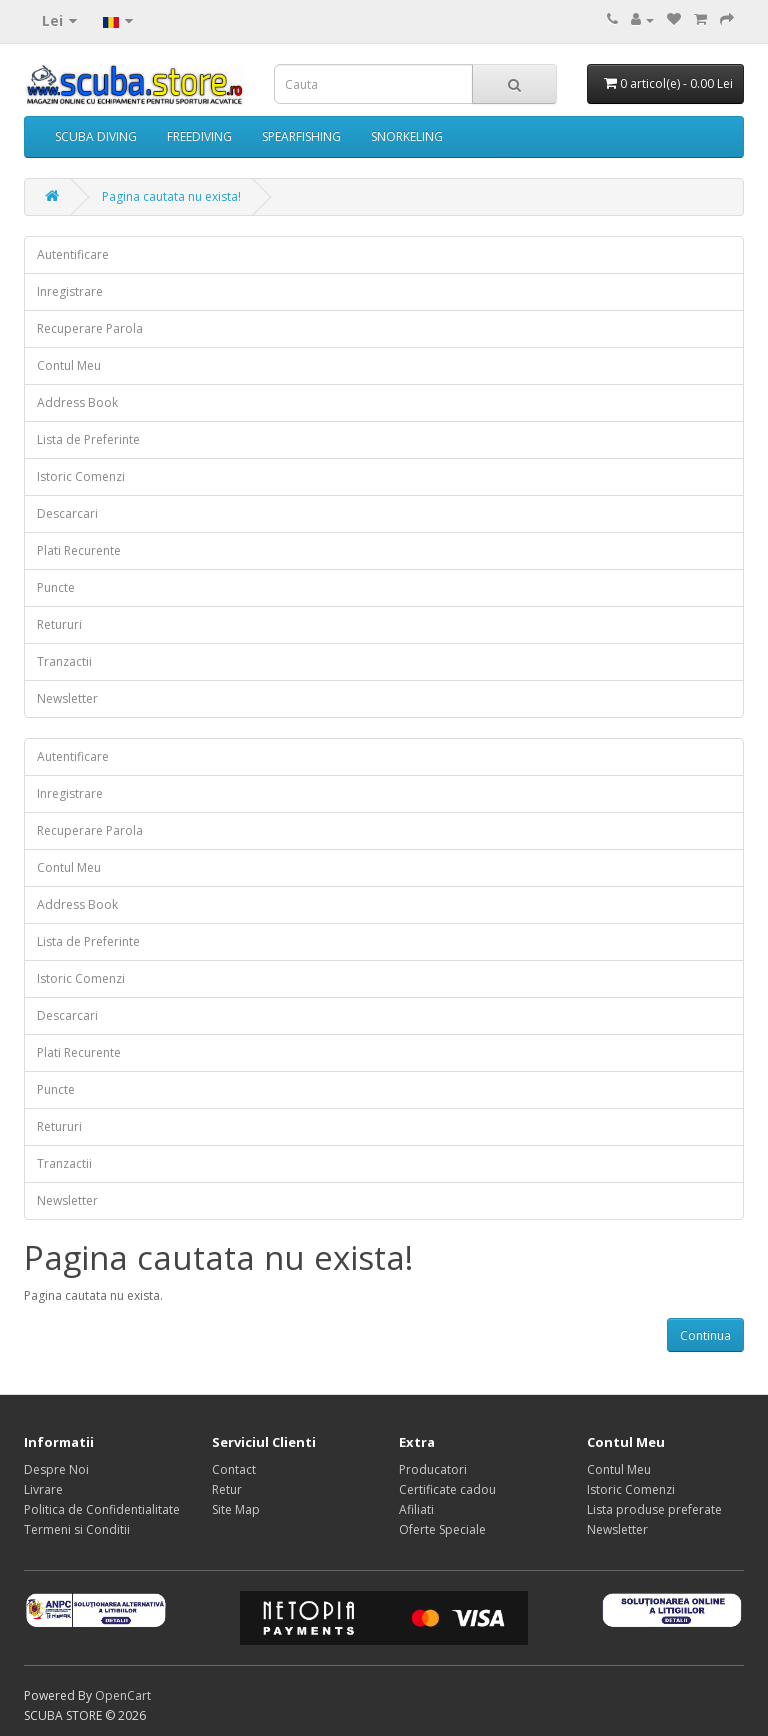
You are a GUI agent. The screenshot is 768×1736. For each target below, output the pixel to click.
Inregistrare (70, 291)
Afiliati (416, 1509)
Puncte (56, 587)
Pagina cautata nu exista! (171, 196)
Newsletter (67, 698)
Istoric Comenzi (81, 476)
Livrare (43, 1489)
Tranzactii (64, 661)
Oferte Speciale (442, 1529)
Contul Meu (69, 365)
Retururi (59, 624)
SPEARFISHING (301, 136)
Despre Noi (56, 1469)
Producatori (433, 1469)
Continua (705, 1335)
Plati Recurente (79, 550)
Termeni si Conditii (77, 1529)
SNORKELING (407, 136)
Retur (227, 1489)
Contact (234, 1469)
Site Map (236, 1509)
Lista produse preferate (654, 1509)
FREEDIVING (199, 136)
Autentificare (73, 254)
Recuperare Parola (90, 328)
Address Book (77, 402)
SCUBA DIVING (96, 136)
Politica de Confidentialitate (102, 1509)
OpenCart (123, 1695)
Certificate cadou (447, 1489)
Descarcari (67, 513)
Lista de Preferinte (88, 439)
